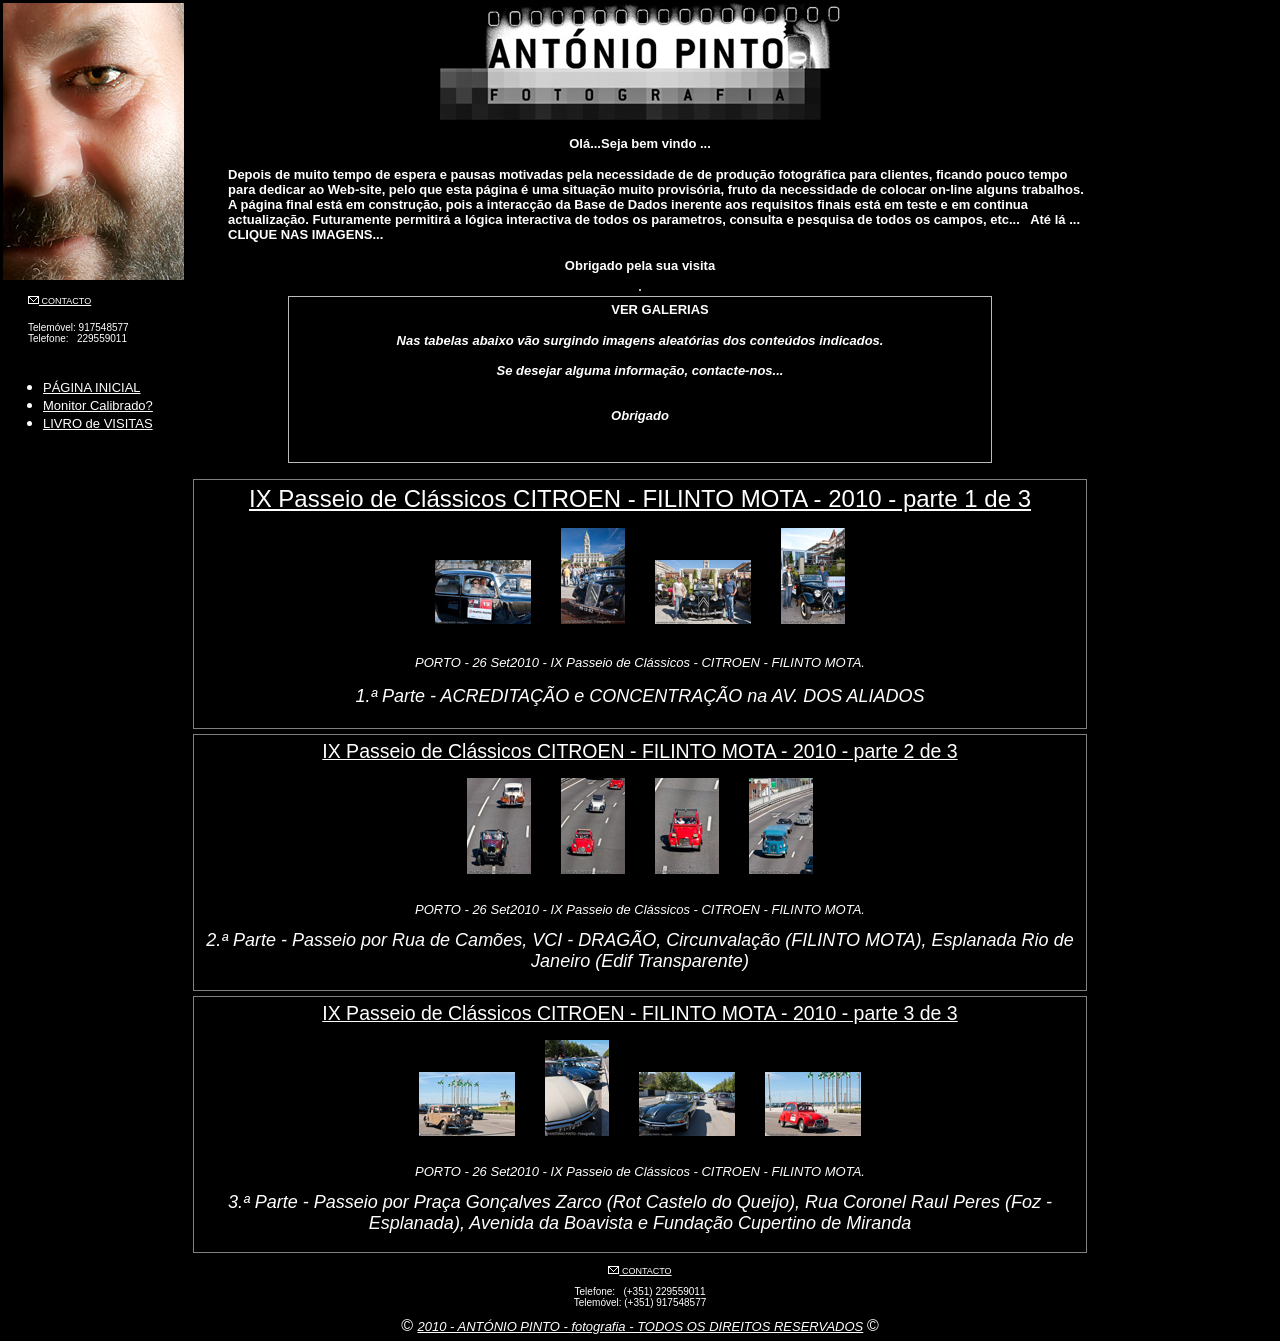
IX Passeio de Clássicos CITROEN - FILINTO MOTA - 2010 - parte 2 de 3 (639, 751)
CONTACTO (65, 301)
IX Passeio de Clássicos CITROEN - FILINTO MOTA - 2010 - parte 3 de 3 (639, 1013)
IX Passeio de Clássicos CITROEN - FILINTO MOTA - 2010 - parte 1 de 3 (640, 498)
